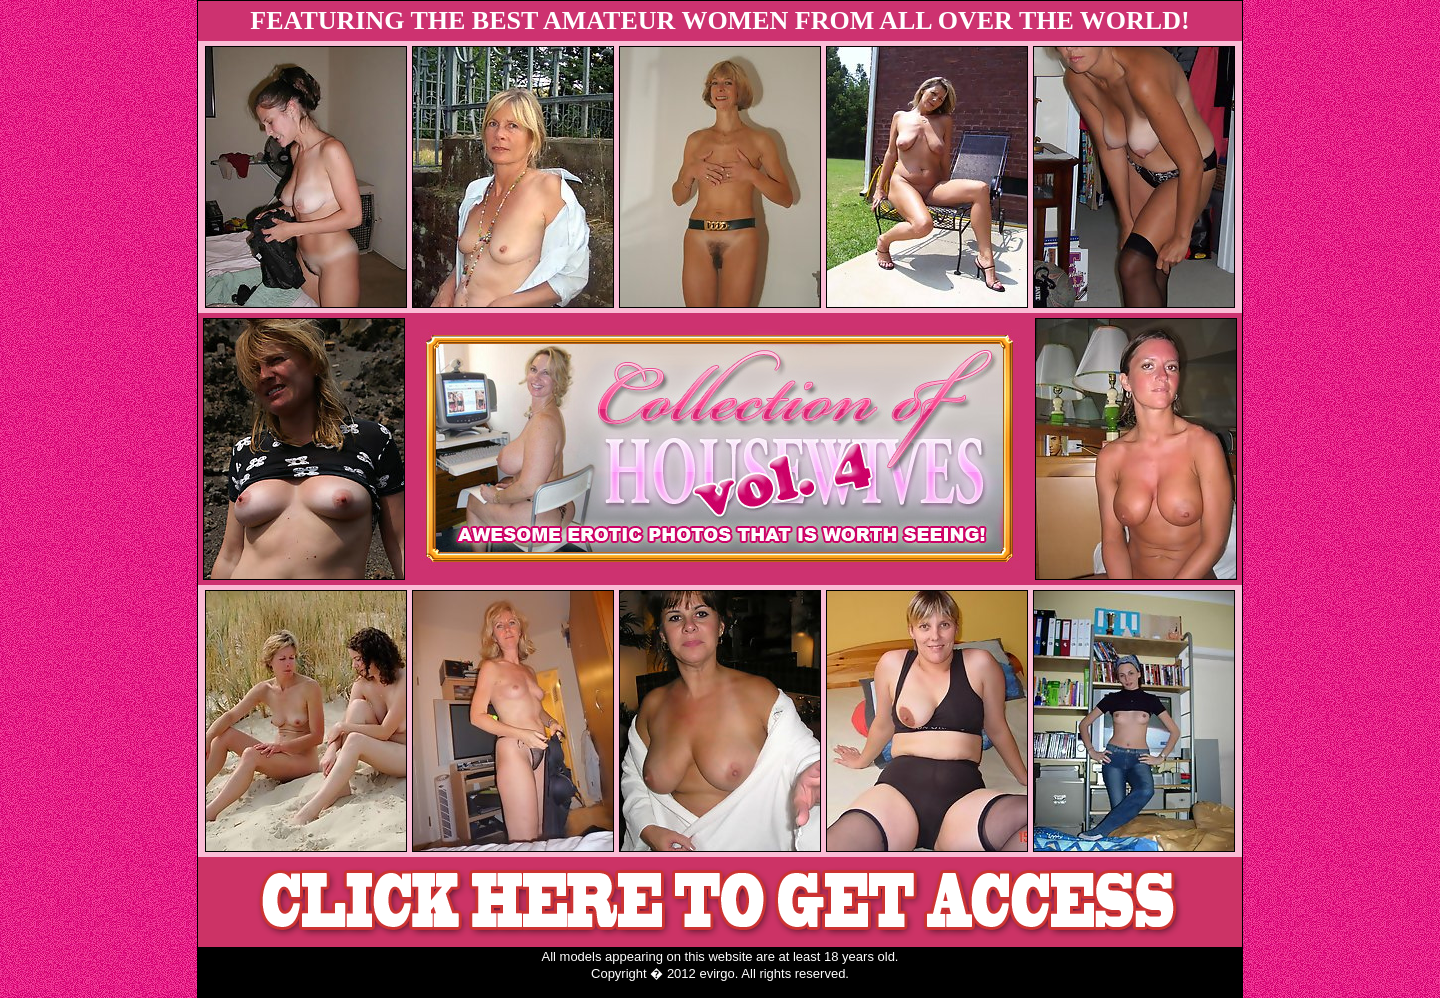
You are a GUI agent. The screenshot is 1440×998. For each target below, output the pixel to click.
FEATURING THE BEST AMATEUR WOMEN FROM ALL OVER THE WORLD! (719, 20)
